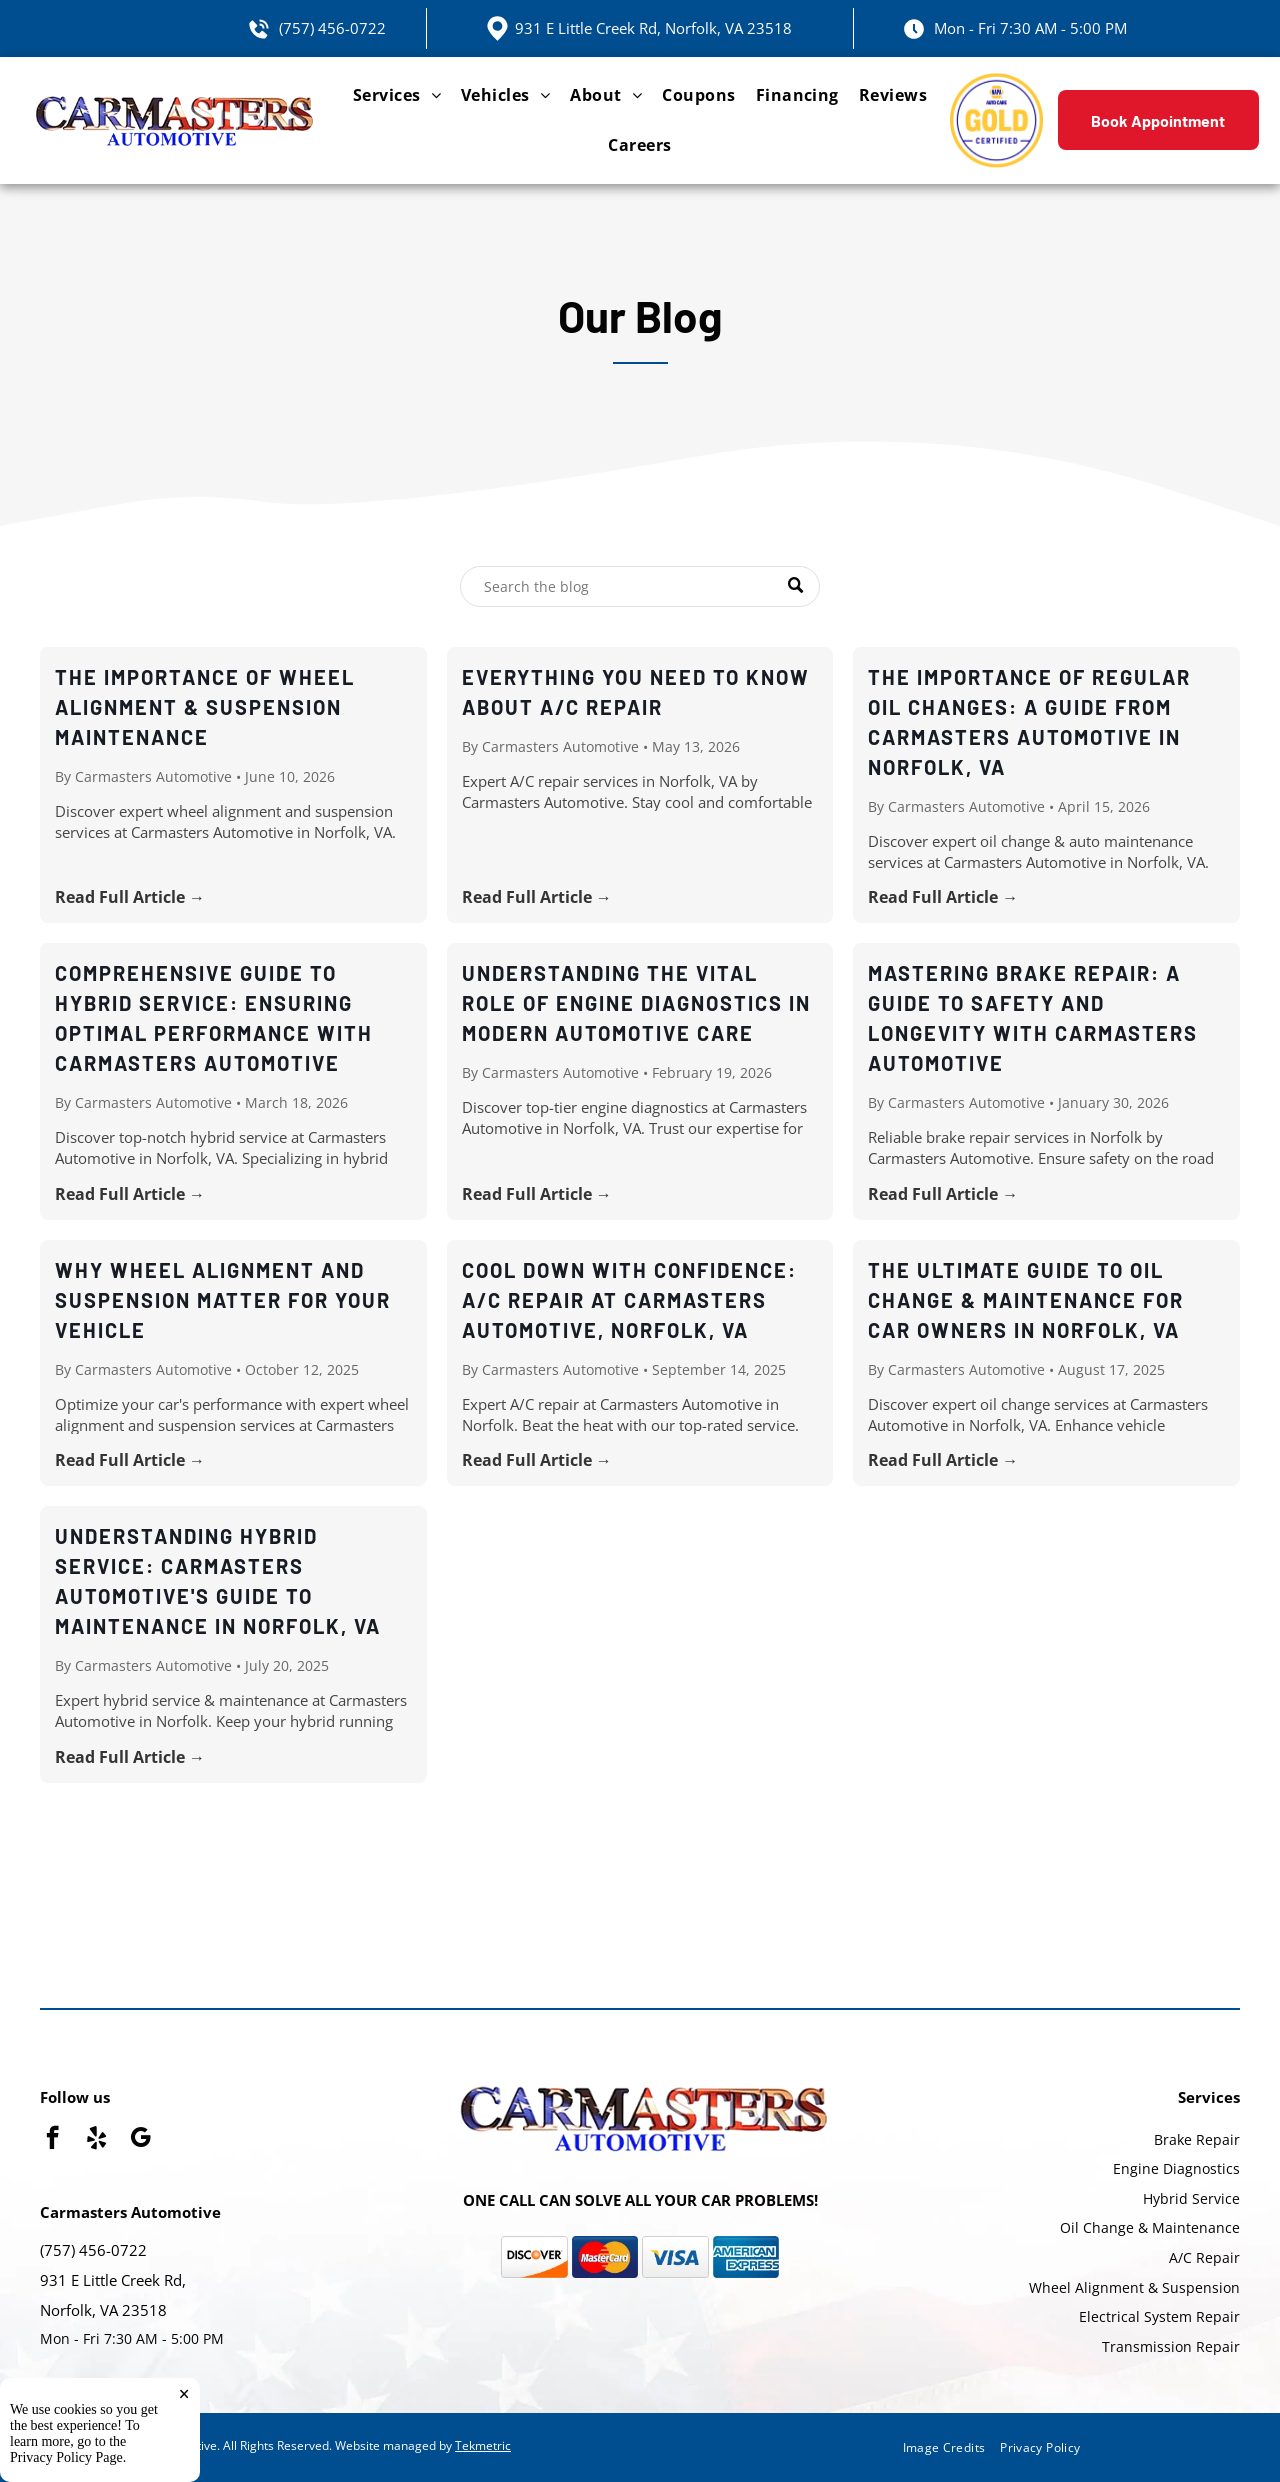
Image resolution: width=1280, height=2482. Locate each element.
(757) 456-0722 (332, 28)
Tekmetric (483, 2445)
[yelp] (96, 2140)
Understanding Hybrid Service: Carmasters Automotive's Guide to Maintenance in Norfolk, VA (218, 1581)
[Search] (640, 586)
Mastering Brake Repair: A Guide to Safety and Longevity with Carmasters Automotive (1033, 1018)
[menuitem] (397, 95)
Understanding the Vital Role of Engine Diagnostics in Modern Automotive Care (636, 1003)
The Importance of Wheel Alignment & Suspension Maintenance (205, 707)
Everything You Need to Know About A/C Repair (636, 692)
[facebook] (52, 2140)
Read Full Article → (130, 897)
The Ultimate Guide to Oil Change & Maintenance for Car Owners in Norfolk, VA (1026, 1300)
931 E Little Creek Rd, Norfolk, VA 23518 (653, 28)
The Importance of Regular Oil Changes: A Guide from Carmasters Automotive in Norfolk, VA (1029, 722)
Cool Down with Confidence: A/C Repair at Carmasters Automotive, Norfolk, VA (629, 1300)
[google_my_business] (140, 2140)
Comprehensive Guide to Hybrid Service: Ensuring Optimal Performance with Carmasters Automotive (214, 1018)
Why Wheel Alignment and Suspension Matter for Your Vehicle (223, 1300)
